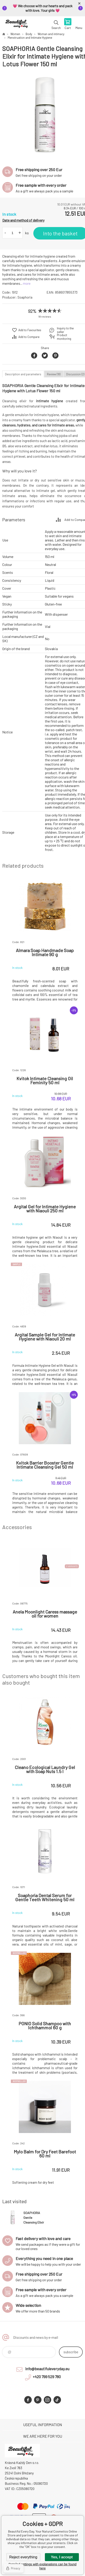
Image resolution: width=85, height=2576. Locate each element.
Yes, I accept (62, 2557)
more (27, 283)
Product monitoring (64, 336)
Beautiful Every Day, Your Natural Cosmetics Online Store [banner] (17, 24)
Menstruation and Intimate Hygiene (30, 37)
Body (29, 34)
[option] (45, 115)
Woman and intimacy (51, 34)
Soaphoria (24, 297)
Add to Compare (28, 337)
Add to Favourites (29, 330)
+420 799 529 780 (47, 2376)
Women (15, 34)
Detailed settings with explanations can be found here (43, 2566)
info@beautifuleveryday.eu (47, 2368)
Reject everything (23, 2557)
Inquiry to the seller (65, 330)
